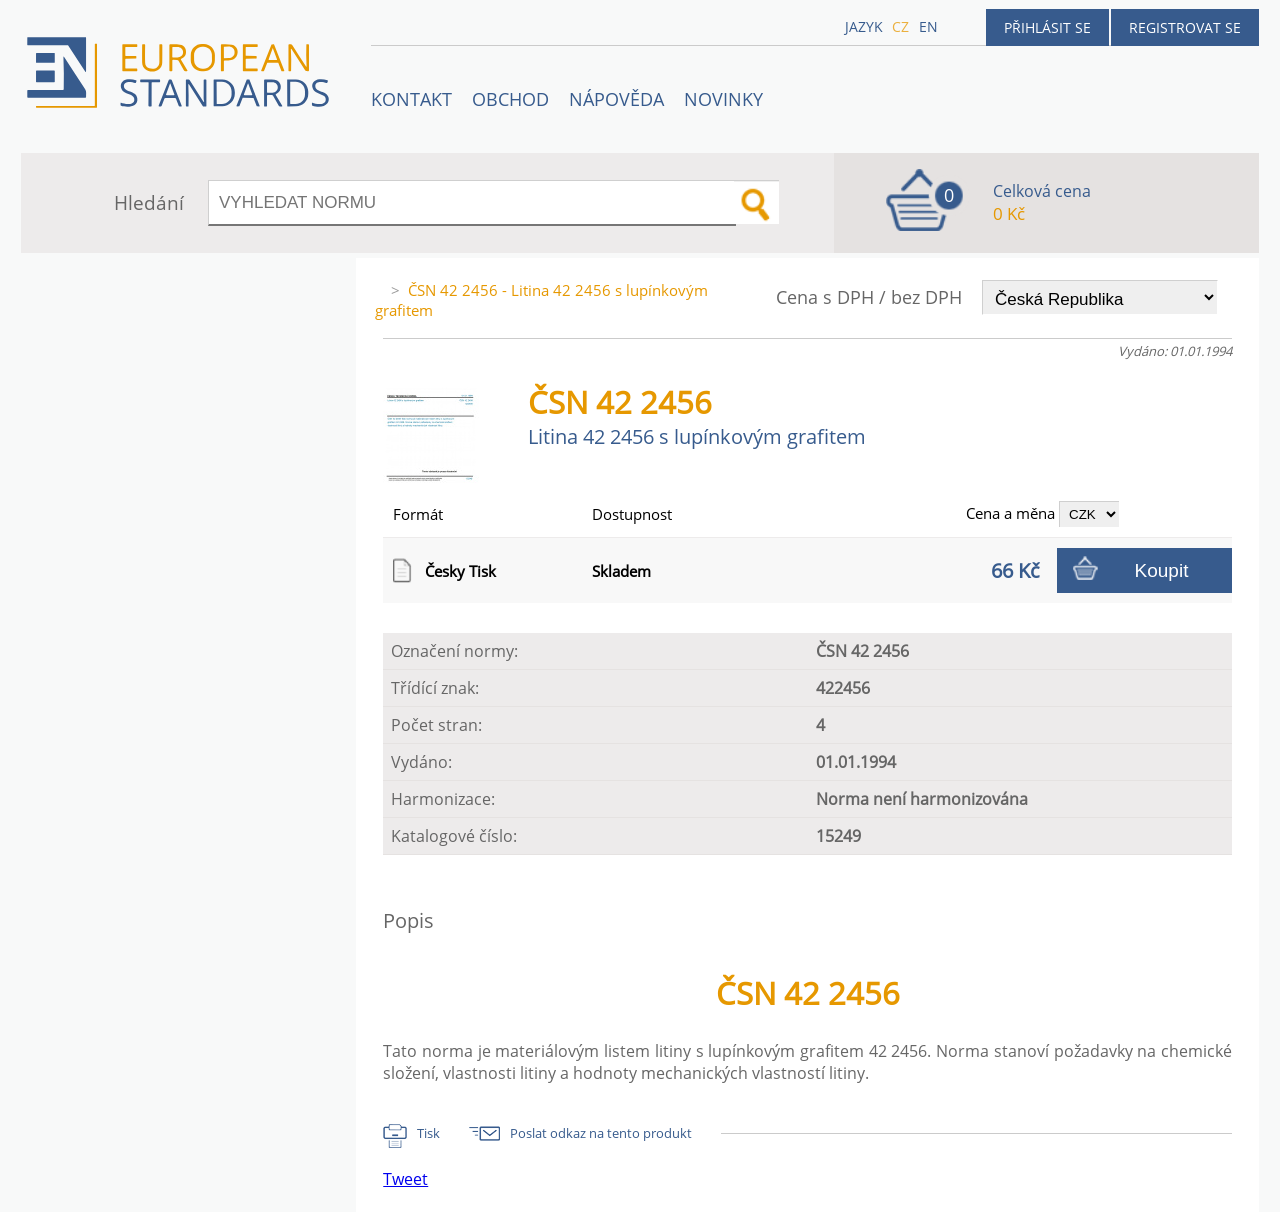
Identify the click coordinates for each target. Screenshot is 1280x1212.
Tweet (405, 1179)
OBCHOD (510, 99)
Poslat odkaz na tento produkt (601, 1133)
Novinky (723, 99)
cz (900, 26)
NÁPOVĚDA (616, 99)
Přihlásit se (1047, 27)
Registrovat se (1185, 27)
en (928, 26)
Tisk (428, 1133)
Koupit (1162, 570)
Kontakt (411, 99)
